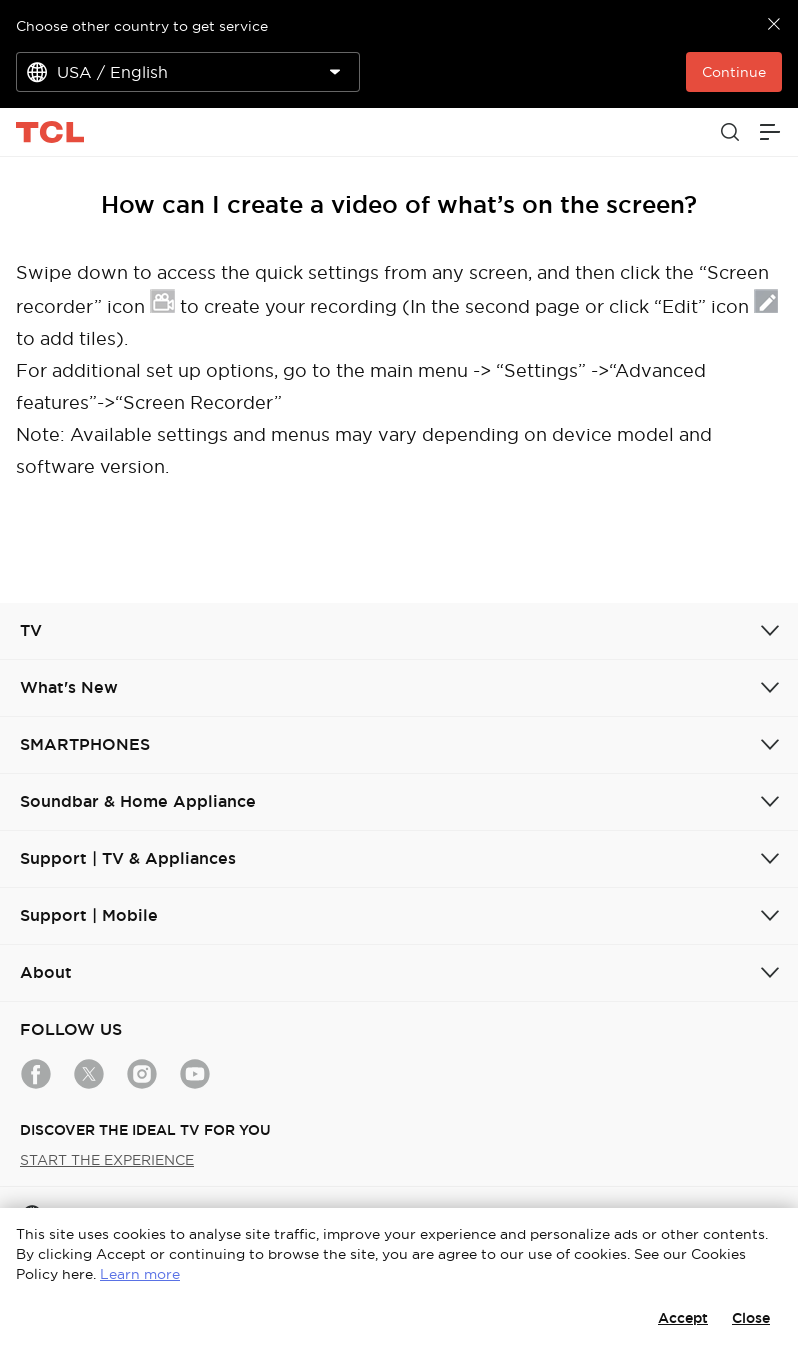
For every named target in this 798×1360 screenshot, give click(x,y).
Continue (734, 72)
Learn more (140, 1274)
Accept (683, 1318)
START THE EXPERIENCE (107, 1160)
